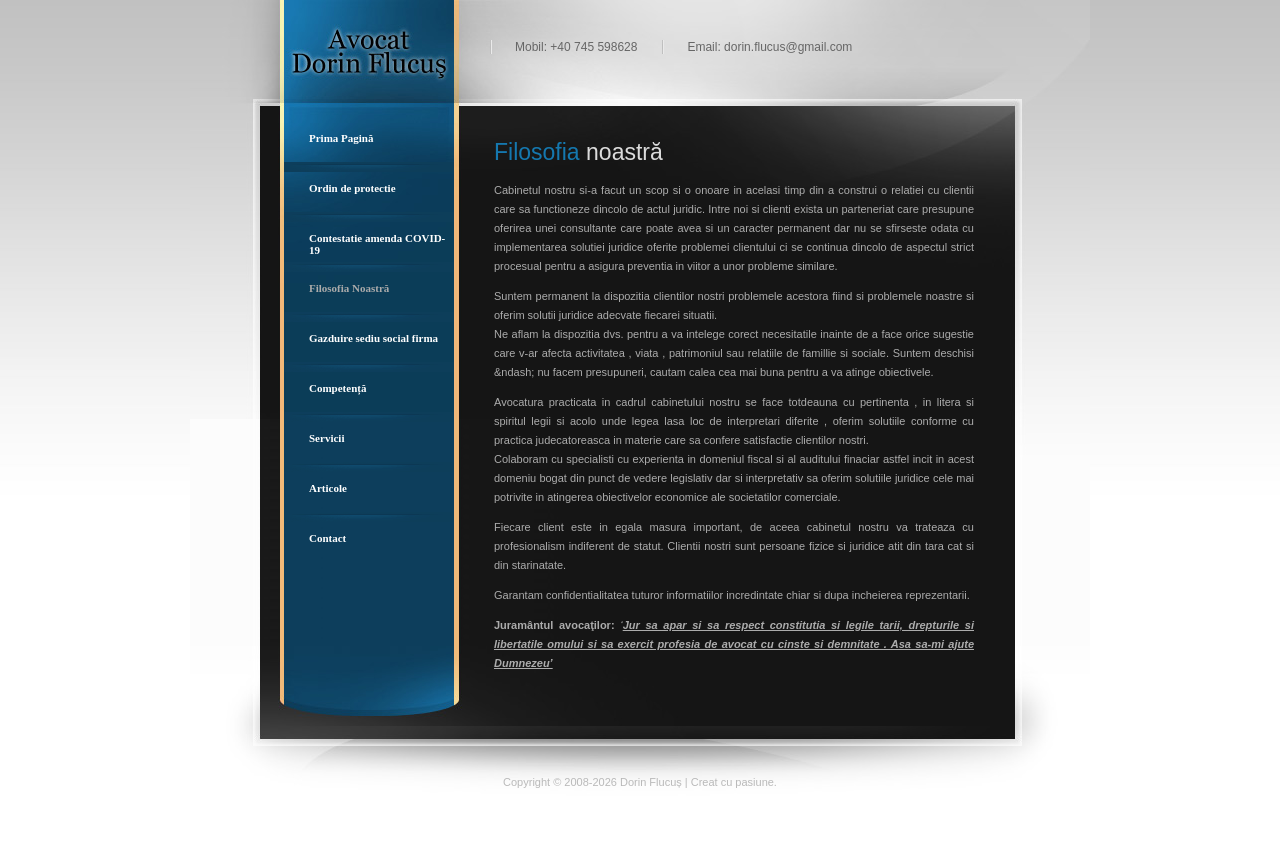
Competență (337, 388)
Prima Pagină (341, 138)
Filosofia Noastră (349, 288)
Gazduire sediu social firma (373, 338)
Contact (327, 538)
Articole (328, 488)
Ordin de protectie (352, 188)
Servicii (326, 438)
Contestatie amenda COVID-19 (377, 244)
